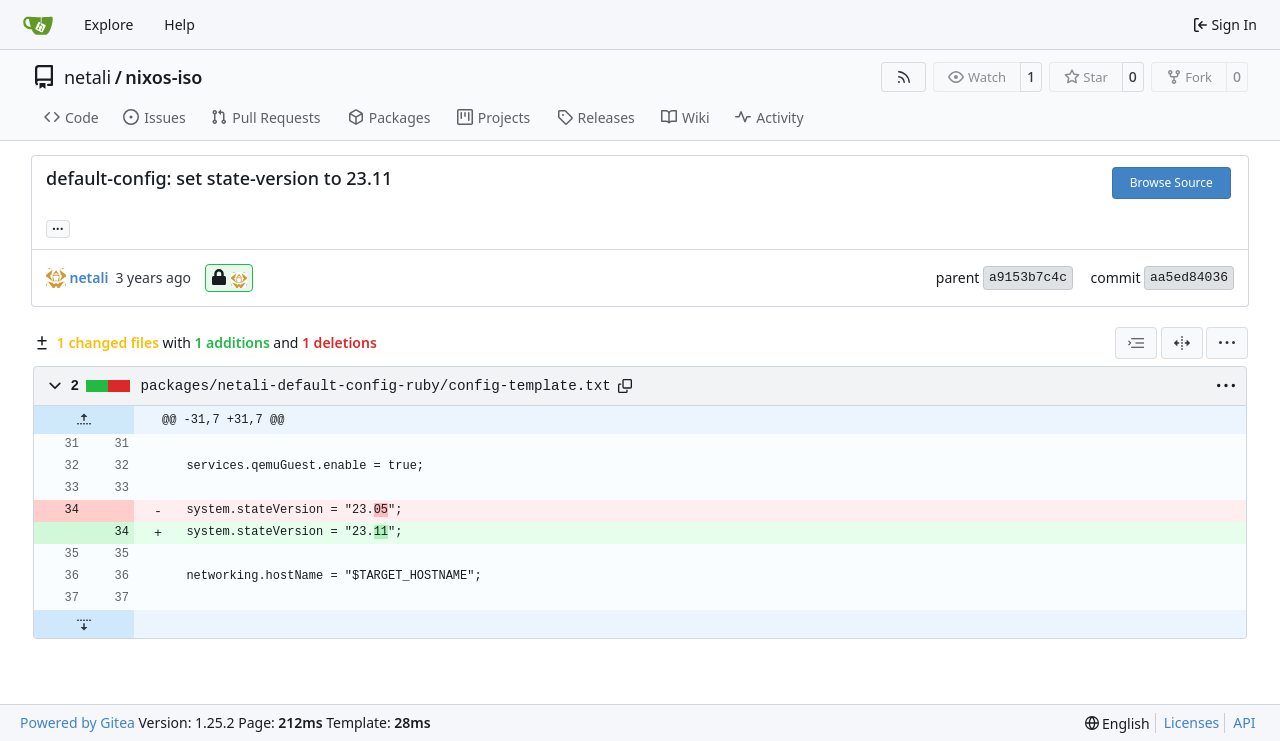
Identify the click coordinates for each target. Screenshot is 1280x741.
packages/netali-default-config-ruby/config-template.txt (376, 386)
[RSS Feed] (904, 77)
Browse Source (1171, 182)
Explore (108, 24)
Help (179, 24)
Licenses (1192, 722)
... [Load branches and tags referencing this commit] (58, 227)
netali (87, 77)
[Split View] (1182, 343)
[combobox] (1136, 343)
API (1244, 722)
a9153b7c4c (1028, 277)
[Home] (38, 25)
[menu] (1227, 343)
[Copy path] (625, 386)
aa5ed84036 (1189, 277)
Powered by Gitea (77, 722)
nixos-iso (163, 77)
